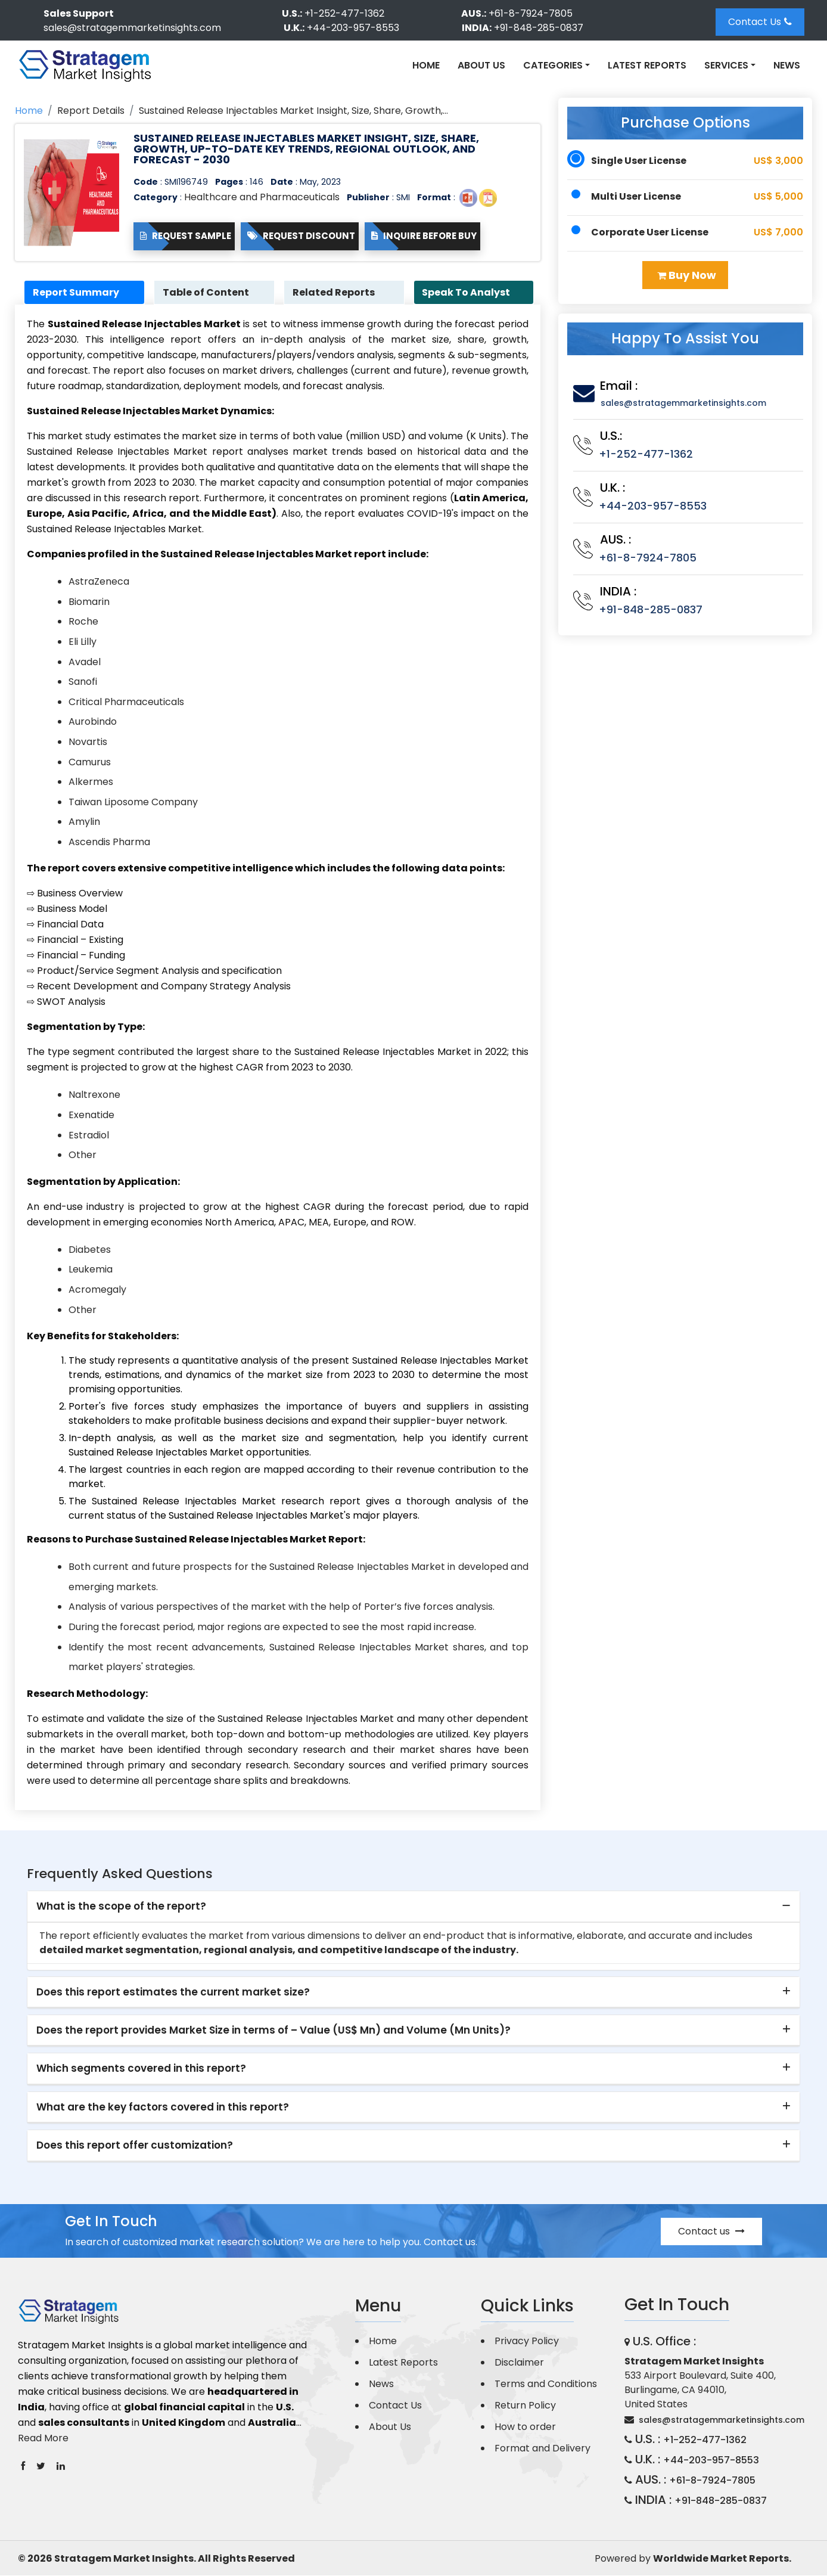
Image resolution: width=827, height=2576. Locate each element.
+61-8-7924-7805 (531, 13)
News (786, 65)
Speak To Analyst (468, 292)
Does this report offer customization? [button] (134, 2146)
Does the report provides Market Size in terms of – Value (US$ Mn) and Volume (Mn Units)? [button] (273, 2030)
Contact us (711, 2232)
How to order (525, 2427)
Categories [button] (553, 65)
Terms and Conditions (546, 2384)
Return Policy (525, 2406)
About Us (481, 65)
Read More (43, 2438)
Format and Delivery (542, 2449)
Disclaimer (519, 2363)
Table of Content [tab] (207, 292)
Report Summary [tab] (77, 292)
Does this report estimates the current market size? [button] (173, 1992)
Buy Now (686, 275)
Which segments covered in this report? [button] (141, 2069)
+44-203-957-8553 (353, 28)
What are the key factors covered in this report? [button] (162, 2107)
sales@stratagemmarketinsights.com (132, 28)
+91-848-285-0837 (538, 28)
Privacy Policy (527, 2341)
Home (426, 65)
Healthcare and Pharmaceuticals (262, 197)
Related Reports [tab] (335, 292)
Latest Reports (647, 65)
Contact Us (760, 22)
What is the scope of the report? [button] (121, 1907)
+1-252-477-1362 (344, 13)
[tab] (413, 1907)
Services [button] (726, 65)
